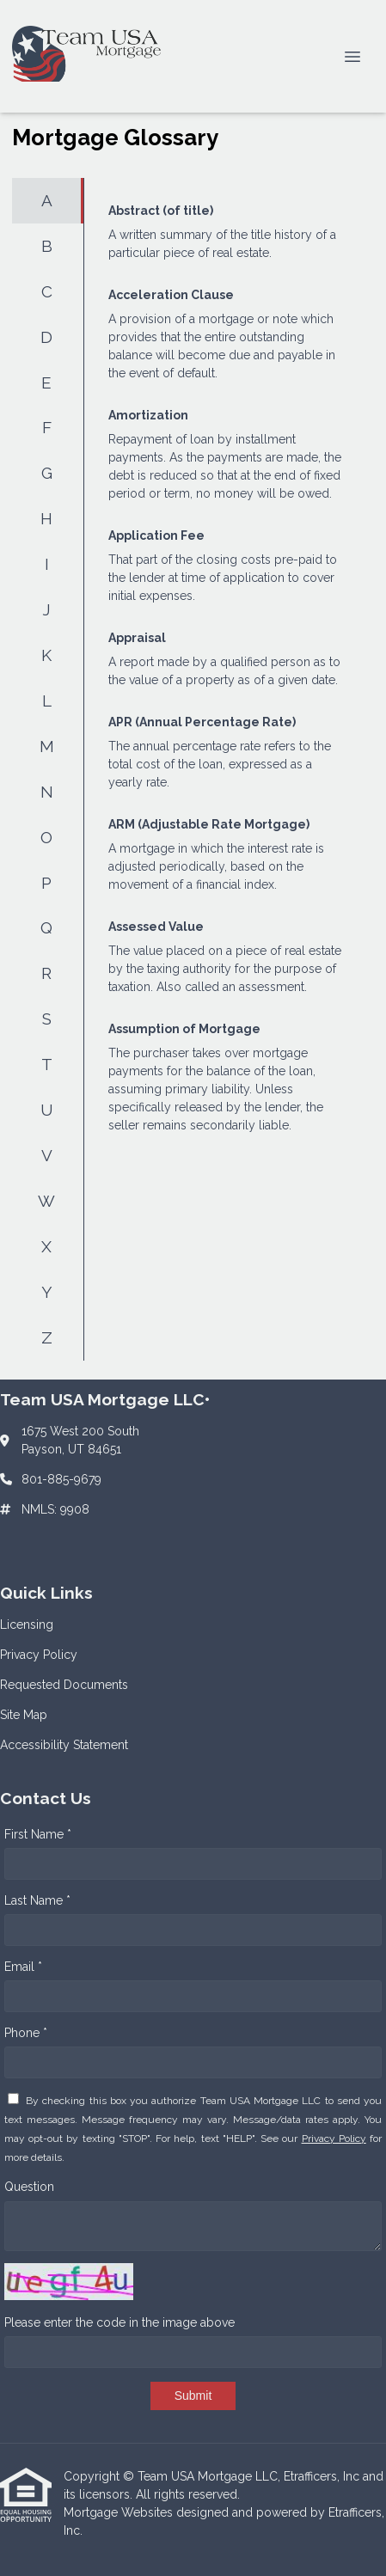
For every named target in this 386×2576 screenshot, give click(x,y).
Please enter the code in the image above (119, 2322)
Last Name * (37, 1900)
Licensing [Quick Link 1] (26, 1624)
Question (29, 2187)
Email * (23, 1966)
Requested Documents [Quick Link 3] (64, 1685)
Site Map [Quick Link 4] (23, 1715)
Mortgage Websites (120, 2512)
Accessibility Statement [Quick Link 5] (64, 1745)
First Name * (37, 1834)
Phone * (25, 2033)
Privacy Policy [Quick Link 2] (38, 1654)
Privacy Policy (334, 2138)
